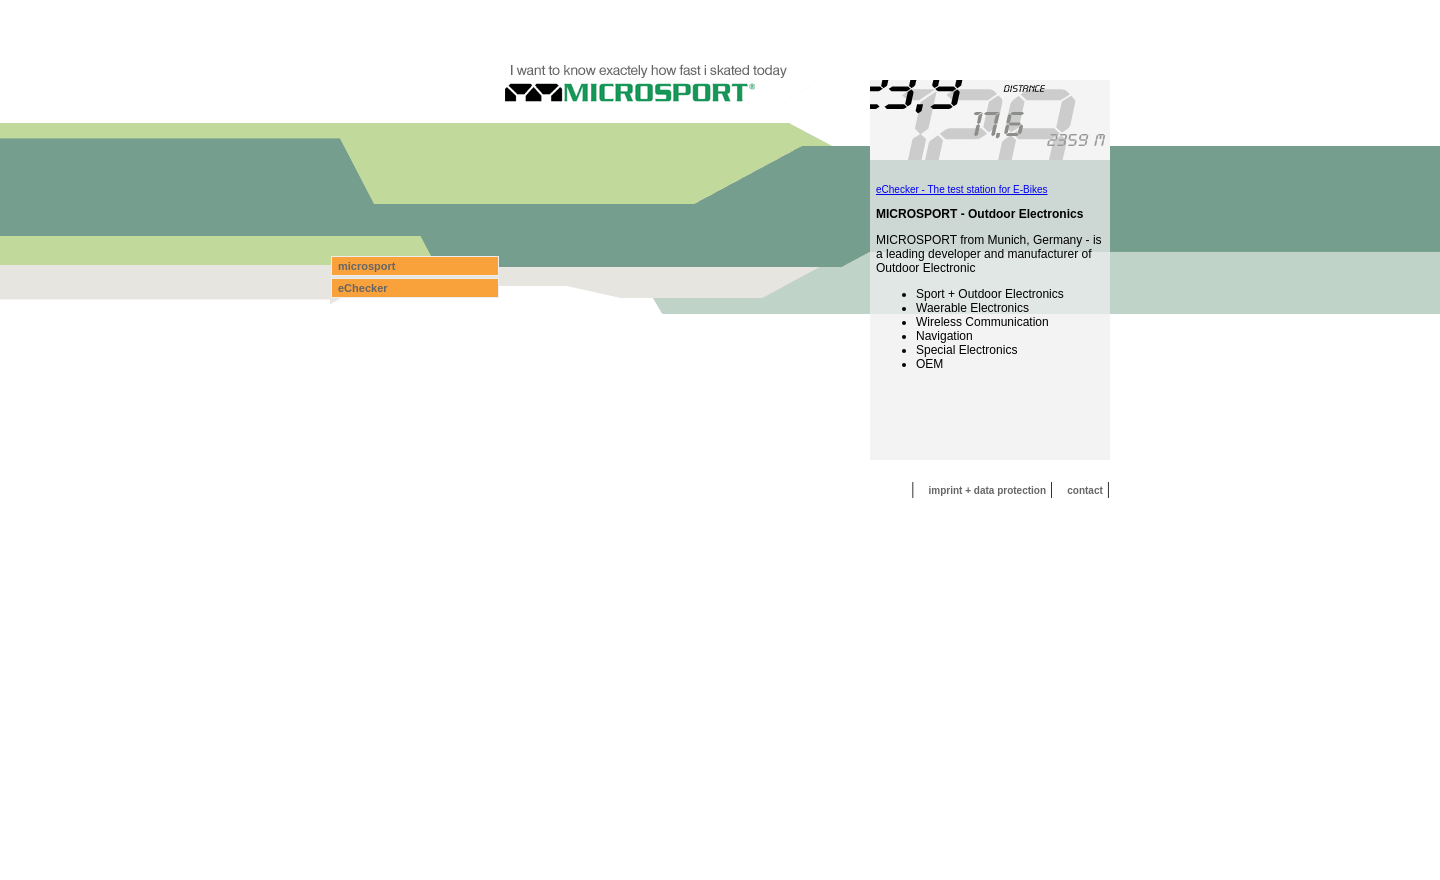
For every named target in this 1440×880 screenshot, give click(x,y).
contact (1085, 490)
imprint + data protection (988, 490)
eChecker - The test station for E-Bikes (962, 189)
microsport (366, 266)
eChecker (363, 288)
